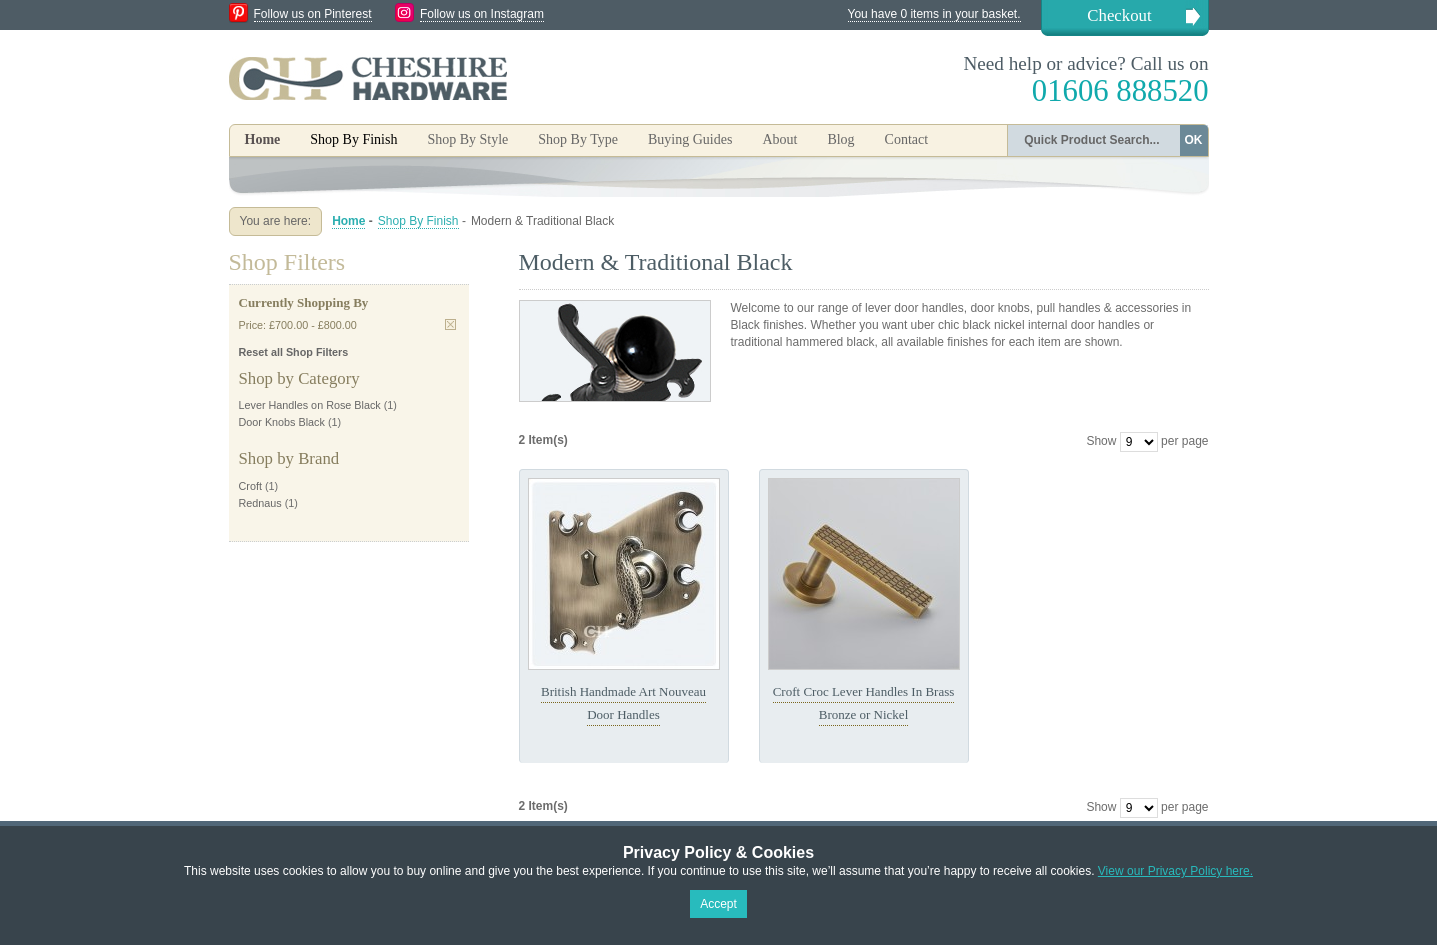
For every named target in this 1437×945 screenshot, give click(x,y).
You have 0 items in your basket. (934, 14)
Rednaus (260, 503)
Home (263, 139)
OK (1194, 140)
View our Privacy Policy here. (1175, 871)
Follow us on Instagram (482, 14)
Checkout (1119, 15)
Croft (250, 486)
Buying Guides (690, 139)
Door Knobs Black (282, 422)
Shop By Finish (418, 221)
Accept (718, 904)
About (779, 139)
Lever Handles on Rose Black (310, 405)
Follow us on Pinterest (313, 14)
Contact (907, 139)
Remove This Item (450, 324)
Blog (840, 139)
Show (1101, 441)
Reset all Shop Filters (294, 352)
